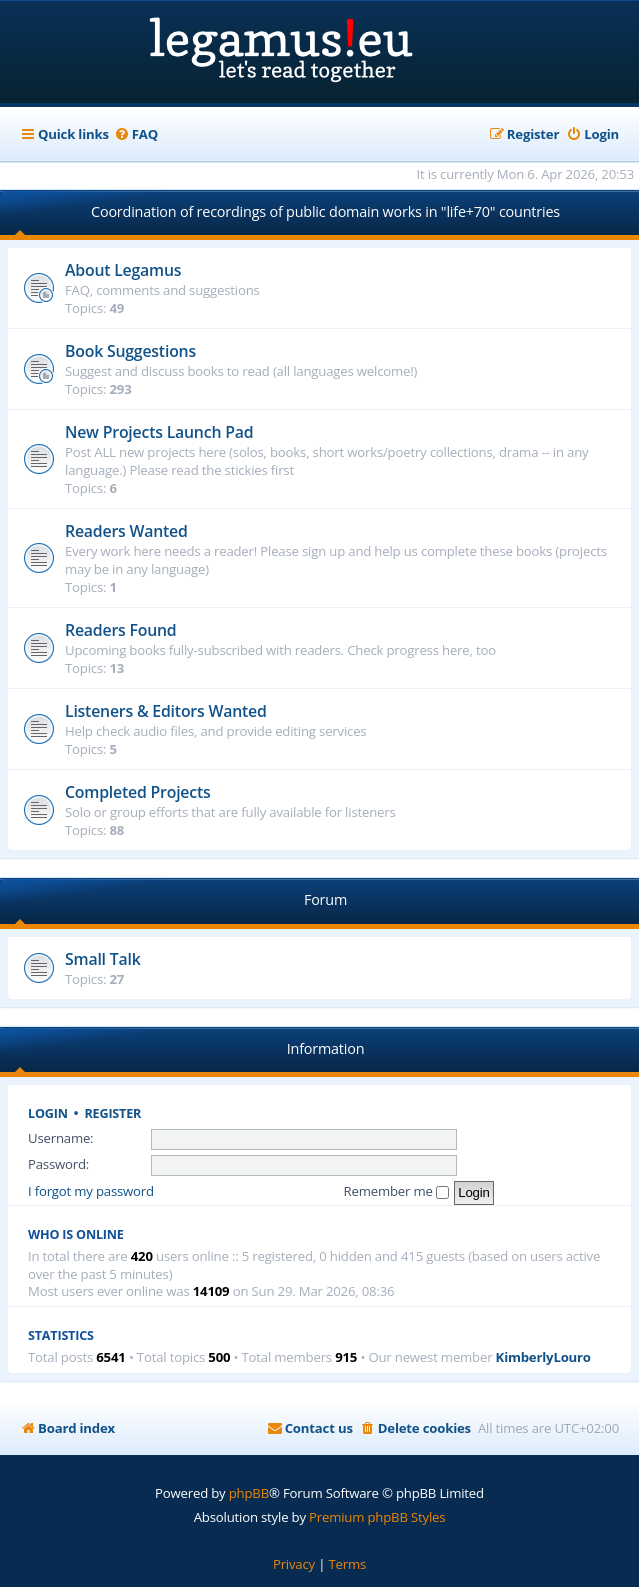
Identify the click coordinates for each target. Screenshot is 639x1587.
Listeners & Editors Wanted (166, 711)
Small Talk (103, 959)
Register (113, 1113)
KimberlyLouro (543, 1357)
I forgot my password (91, 1191)
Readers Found (121, 630)
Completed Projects (138, 792)
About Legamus (123, 270)
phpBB (249, 1493)
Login (48, 1113)
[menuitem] (136, 134)
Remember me (396, 1191)
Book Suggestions (130, 351)
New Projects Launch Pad (159, 432)
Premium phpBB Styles (377, 1517)
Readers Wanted (126, 531)
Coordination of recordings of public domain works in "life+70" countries (325, 211)
